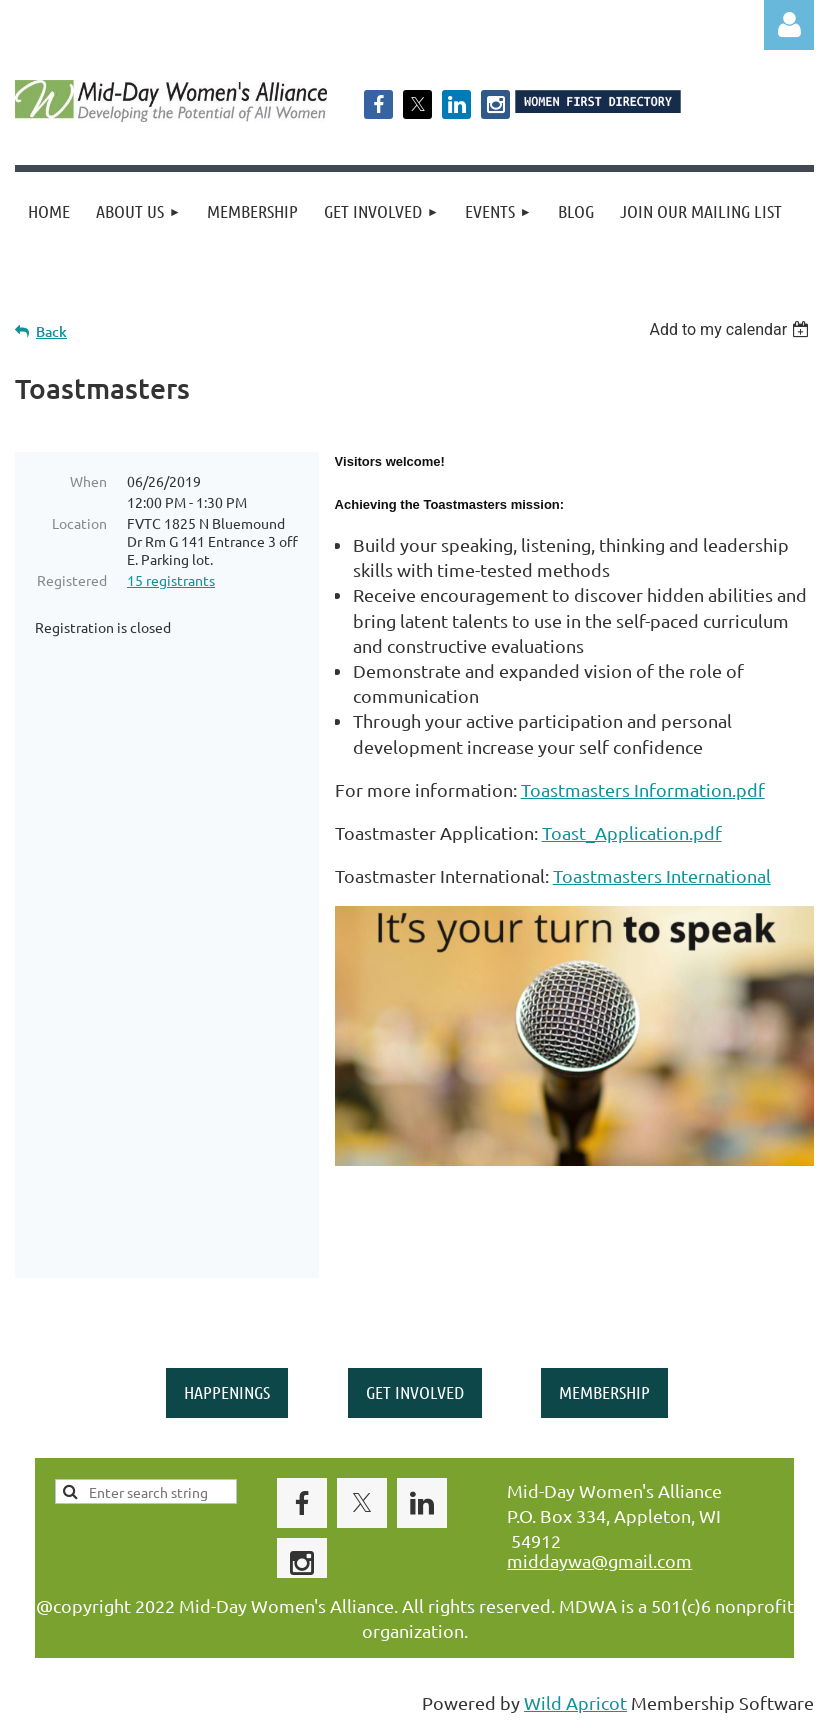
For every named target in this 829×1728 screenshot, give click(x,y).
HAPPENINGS (227, 1392)
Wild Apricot (575, 1702)
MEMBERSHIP (604, 1392)
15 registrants (171, 580)
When (88, 481)
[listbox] (731, 329)
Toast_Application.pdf (632, 832)
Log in (789, 25)
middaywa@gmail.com (599, 1560)
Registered (72, 580)
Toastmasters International (662, 875)
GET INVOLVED (415, 1392)
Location (79, 523)
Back (51, 331)
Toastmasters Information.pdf (643, 789)
